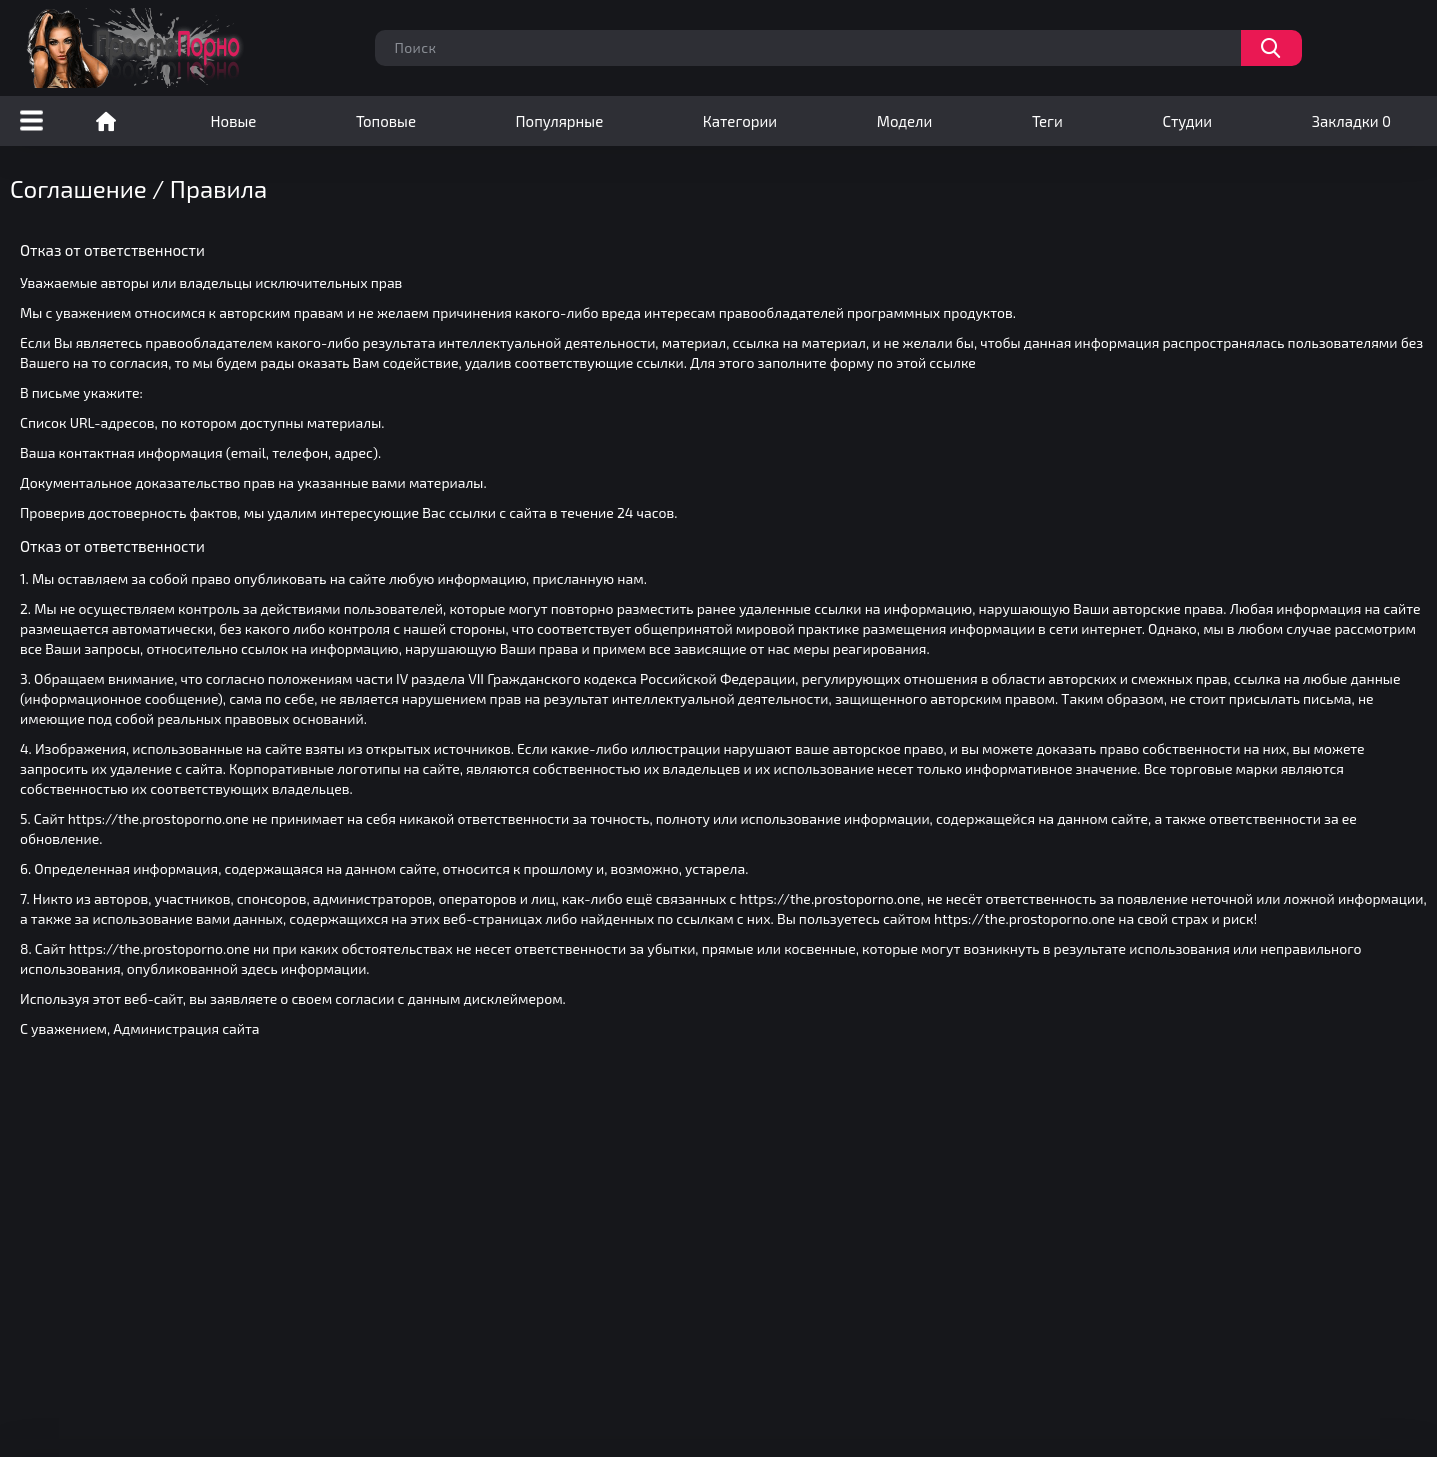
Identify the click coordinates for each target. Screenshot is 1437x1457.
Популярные (560, 121)
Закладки (1351, 121)
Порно (106, 121)
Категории (740, 121)
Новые (234, 121)
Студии (1187, 121)
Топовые (386, 121)
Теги (1047, 121)
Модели (905, 121)
